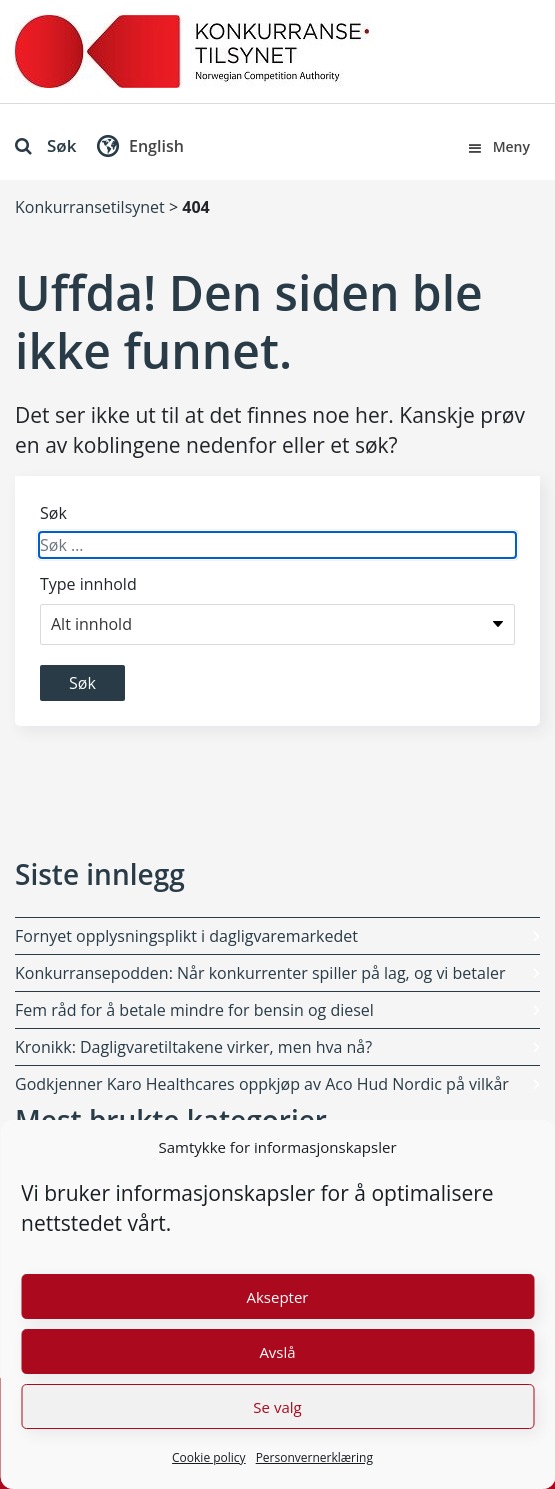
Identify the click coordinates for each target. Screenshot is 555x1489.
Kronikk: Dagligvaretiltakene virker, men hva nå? (193, 1047)
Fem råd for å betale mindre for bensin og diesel (194, 1010)
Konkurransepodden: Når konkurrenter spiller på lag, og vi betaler (260, 973)
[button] (138, 150)
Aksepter (277, 1297)
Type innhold (88, 584)
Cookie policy (209, 1457)
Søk (45, 145)
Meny (498, 146)
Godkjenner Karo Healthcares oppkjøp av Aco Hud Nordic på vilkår (262, 1084)
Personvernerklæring (314, 1457)
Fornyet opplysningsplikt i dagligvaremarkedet (186, 936)
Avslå (277, 1352)
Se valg (277, 1407)
